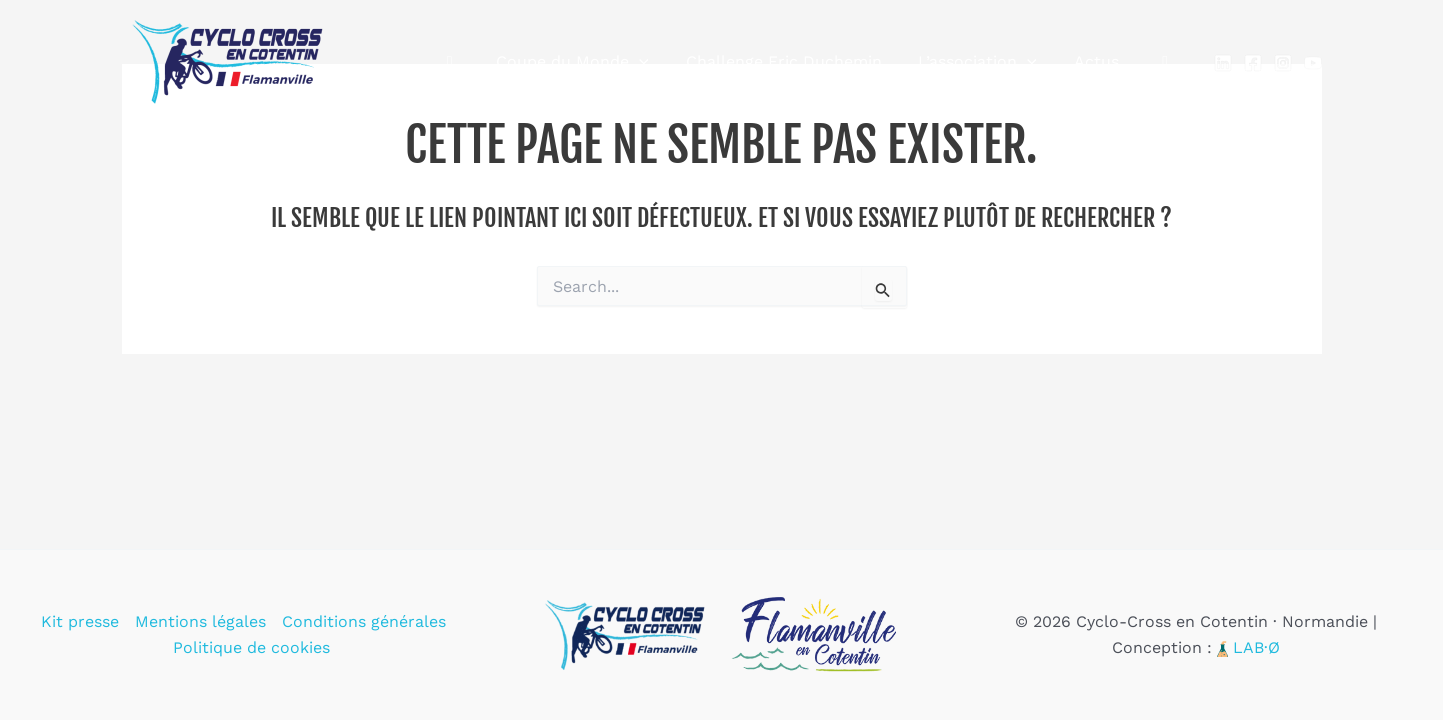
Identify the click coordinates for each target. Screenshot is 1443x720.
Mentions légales (200, 621)
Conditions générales (364, 621)
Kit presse (80, 621)
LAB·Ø (1256, 647)
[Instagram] (1283, 63)
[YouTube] (1313, 63)
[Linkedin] (1223, 63)
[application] (660, 62)
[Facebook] (1253, 63)
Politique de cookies (251, 647)
